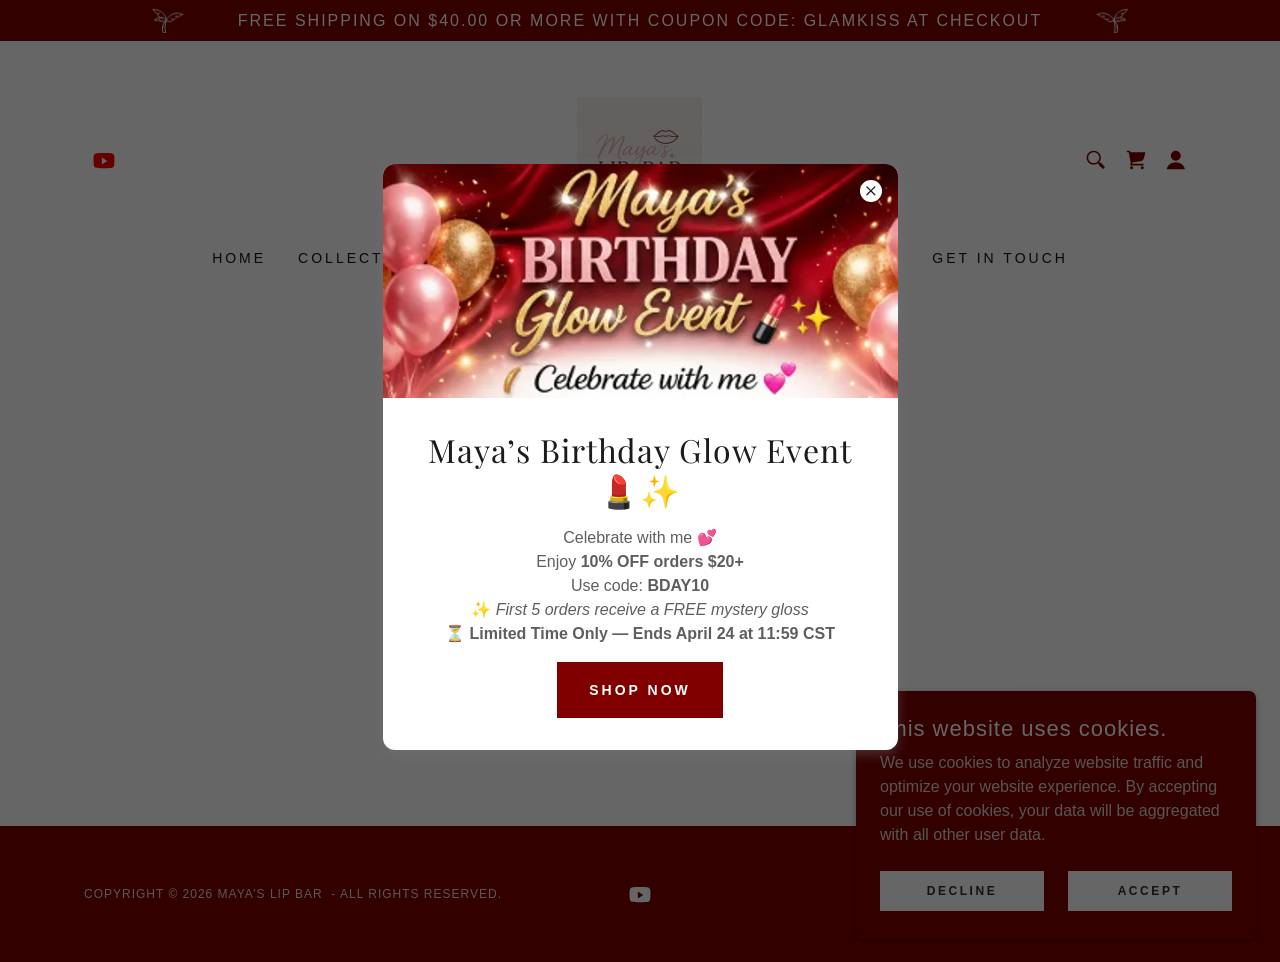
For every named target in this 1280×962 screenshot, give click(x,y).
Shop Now (640, 690)
